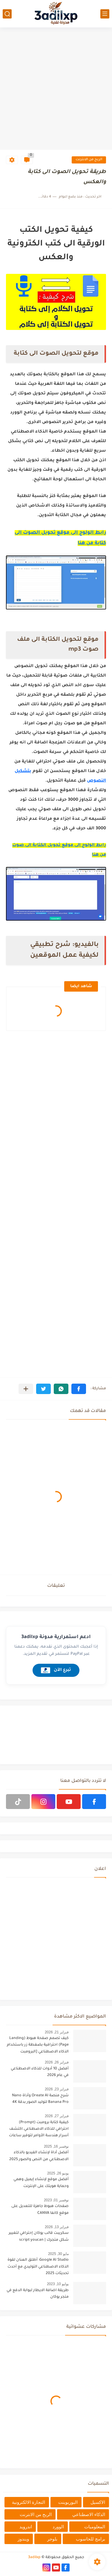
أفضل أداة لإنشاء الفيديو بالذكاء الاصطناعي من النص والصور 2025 (39, 2156)
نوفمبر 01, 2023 (56, 2200)
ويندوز (23, 2538)
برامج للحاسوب (90, 2538)
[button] (78, 1389)
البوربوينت (68, 2502)
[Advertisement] (56, 89)
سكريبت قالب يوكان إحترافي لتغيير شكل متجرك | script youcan (39, 2236)
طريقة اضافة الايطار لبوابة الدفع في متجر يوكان (38, 2293)
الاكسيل (97, 2502)
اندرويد (25, 2526)
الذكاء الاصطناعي (88, 2514)
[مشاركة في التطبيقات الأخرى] (26, 1389)
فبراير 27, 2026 (57, 2116)
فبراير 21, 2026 (57, 2032)
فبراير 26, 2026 (57, 2062)
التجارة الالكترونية (28, 2502)
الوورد (58, 2526)
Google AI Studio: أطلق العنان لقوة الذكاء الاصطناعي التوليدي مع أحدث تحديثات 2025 (38, 2267)
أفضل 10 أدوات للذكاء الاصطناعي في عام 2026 (40, 2072)
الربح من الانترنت (89, 160)
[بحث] (7, 13)
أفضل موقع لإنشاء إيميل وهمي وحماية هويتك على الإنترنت (41, 2182)
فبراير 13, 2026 (57, 2227)
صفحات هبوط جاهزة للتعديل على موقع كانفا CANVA (40, 2209)
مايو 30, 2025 (58, 2254)
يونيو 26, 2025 (58, 2173)
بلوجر (52, 2538)
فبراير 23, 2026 (57, 2089)
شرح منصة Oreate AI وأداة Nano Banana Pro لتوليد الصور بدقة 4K (40, 2099)
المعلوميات (94, 2526)
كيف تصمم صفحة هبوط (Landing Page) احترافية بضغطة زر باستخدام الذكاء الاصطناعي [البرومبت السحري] (38, 2046)
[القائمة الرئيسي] (104, 13)
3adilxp (34, 2557)
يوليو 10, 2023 (58, 2284)
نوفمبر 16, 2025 (56, 2146)
